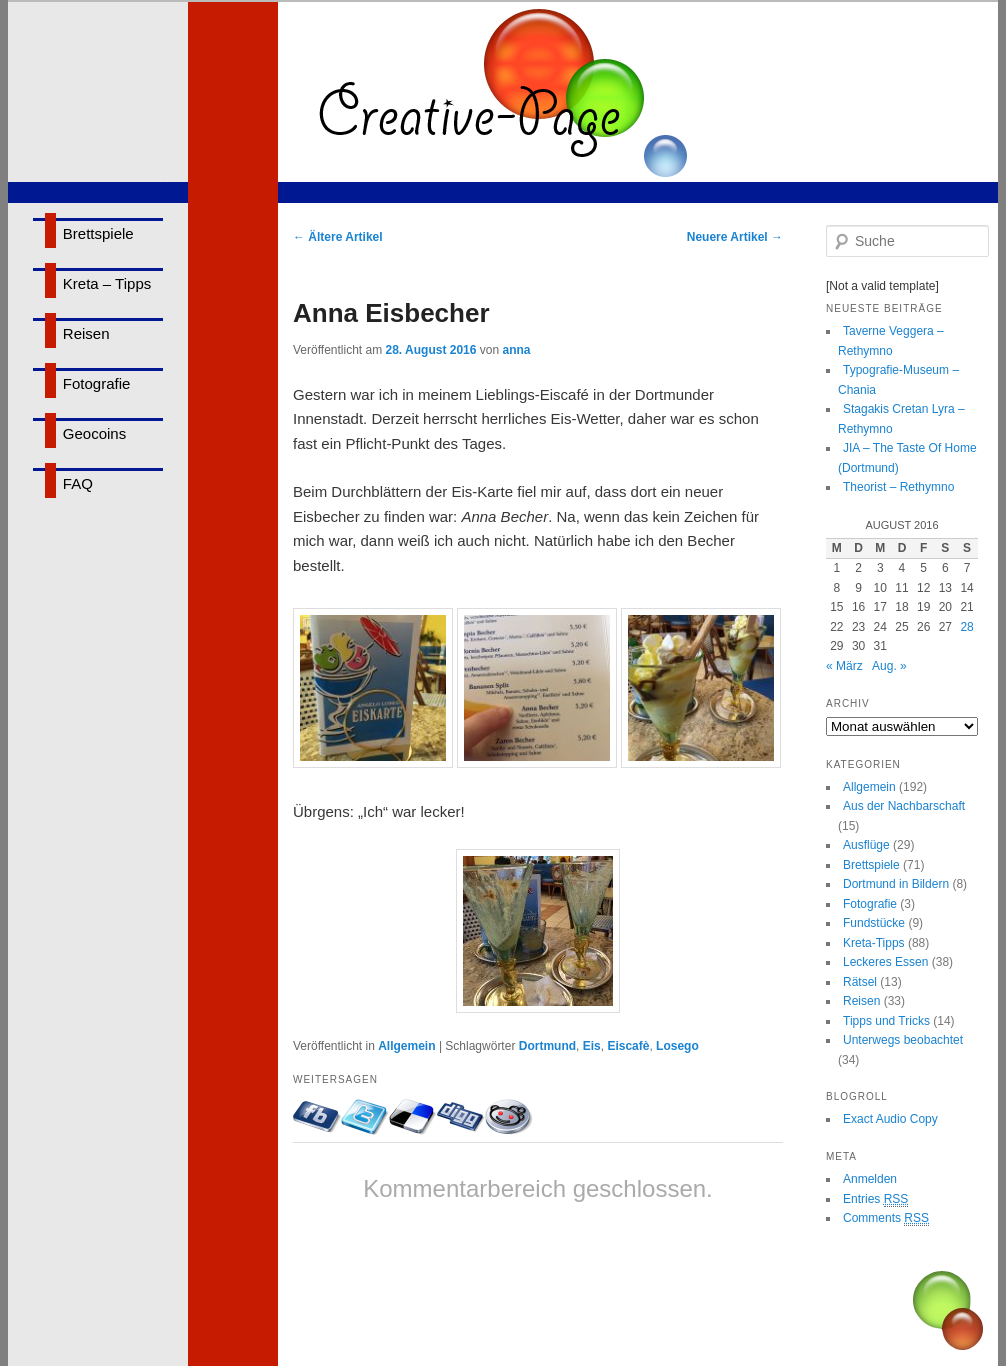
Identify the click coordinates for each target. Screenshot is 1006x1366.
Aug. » (889, 666)
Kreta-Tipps (874, 943)
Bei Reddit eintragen (509, 1117)
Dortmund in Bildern (896, 884)
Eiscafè (628, 1046)
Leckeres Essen (885, 962)
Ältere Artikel (338, 237)
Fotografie (97, 383)
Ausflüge (866, 845)
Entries (875, 1199)
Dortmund (547, 1046)
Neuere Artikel (735, 237)
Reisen (86, 333)
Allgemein (406, 1046)
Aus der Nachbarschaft (904, 806)
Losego (677, 1046)
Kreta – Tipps (107, 283)
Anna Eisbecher (391, 313)
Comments (886, 1218)
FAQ (78, 483)
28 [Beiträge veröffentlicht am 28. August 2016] (966, 627)
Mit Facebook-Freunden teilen (317, 1117)
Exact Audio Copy (890, 1119)
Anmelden (870, 1179)
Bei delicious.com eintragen (413, 1117)
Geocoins (94, 433)
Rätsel (860, 982)
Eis (592, 1046)
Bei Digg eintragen (461, 1117)
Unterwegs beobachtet (903, 1040)
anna (516, 350)
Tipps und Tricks (886, 1021)
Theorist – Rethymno (898, 487)
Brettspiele (98, 233)
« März (844, 666)
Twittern (365, 1117)
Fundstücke (874, 923)
